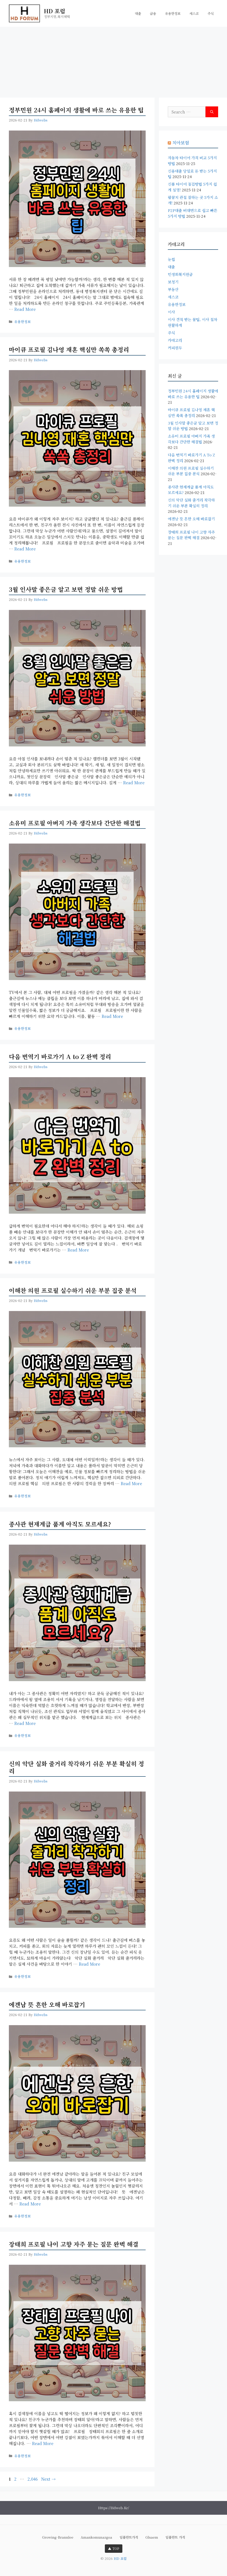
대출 (138, 13)
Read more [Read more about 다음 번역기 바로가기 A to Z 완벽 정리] (78, 1250)
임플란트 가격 (175, 2537)
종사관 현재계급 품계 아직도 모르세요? (60, 1524)
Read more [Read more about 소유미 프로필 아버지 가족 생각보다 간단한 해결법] (112, 1016)
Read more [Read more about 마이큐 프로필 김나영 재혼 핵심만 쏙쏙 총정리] (25, 549)
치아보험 (180, 142)
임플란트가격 (128, 2537)
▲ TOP (113, 2548)
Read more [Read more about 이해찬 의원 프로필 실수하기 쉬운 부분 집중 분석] (131, 1483)
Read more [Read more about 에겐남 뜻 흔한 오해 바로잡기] (30, 2204)
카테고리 (175, 340)
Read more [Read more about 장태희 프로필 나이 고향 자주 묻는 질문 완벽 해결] (42, 2443)
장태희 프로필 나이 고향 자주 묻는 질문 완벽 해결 (73, 2244)
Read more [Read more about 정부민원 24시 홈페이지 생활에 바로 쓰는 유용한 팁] (25, 309)
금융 (153, 13)
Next (48, 2479)
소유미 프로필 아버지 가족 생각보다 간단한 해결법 (75, 823)
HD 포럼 (54, 11)
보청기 (173, 282)
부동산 (173, 289)
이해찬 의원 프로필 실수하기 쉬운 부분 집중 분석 (73, 1290)
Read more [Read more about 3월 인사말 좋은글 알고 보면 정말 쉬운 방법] (134, 782)
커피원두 (175, 347)
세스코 (194, 13)
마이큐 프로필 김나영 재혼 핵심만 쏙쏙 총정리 (69, 349)
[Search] (211, 111)
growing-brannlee (57, 2537)
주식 (210, 13)
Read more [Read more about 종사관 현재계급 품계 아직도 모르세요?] (25, 1723)
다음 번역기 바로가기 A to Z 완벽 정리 (60, 1056)
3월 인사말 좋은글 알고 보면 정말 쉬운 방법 (66, 589)
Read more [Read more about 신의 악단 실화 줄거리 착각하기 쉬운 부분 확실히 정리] (89, 1964)
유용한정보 (172, 13)
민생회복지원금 (180, 274)
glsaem (151, 2537)
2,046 (32, 2479)
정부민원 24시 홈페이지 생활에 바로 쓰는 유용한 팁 (76, 110)
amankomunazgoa (96, 2537)
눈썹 (171, 259)
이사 (171, 312)
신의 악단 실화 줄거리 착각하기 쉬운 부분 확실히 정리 (76, 1767)
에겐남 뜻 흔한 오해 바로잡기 (47, 2004)
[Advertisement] (113, 60)
